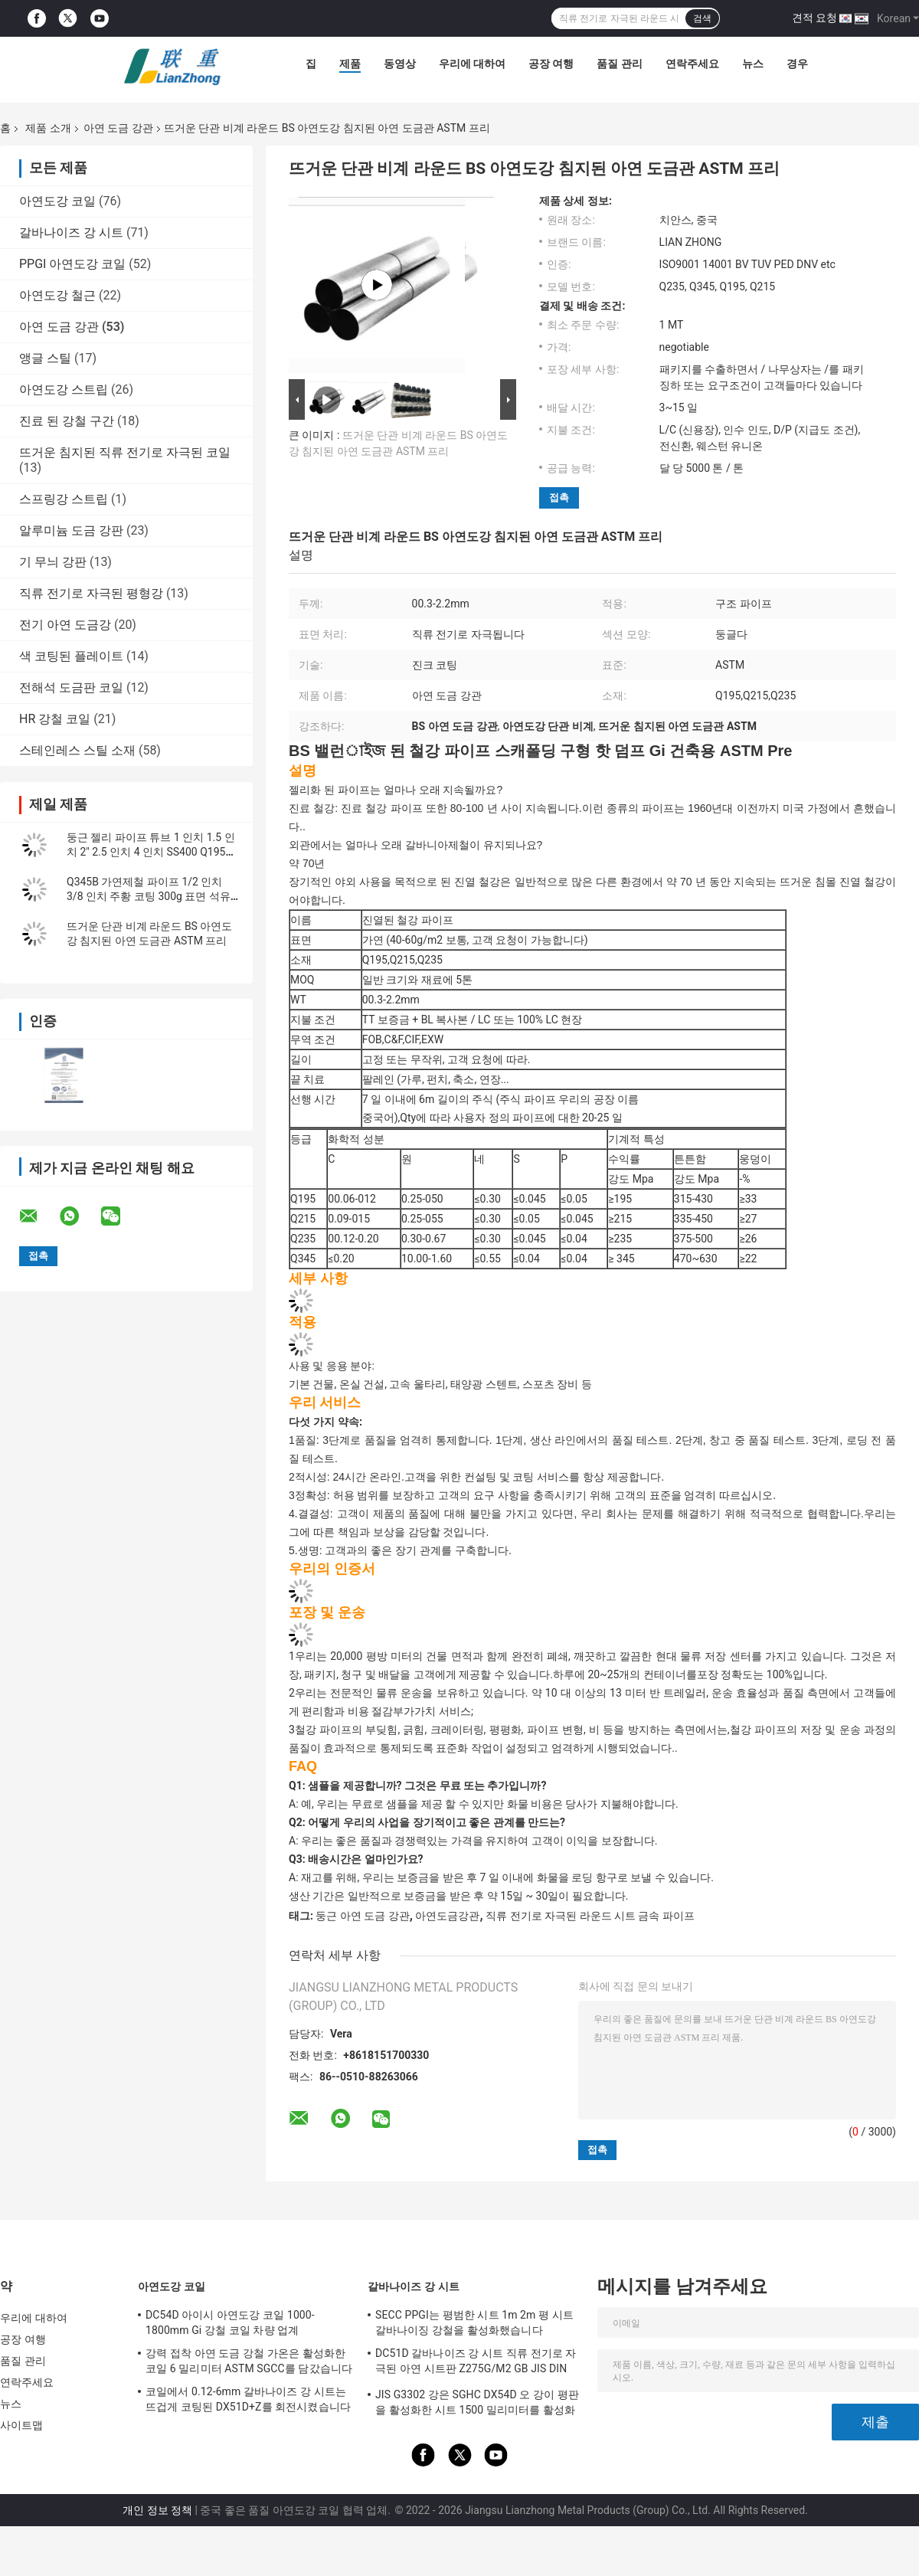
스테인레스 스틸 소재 (77, 750)
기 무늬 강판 (53, 562)
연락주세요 (692, 63)
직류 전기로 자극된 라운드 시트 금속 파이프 (590, 1916)
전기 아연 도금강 (65, 624)
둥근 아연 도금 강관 (362, 1916)
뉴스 (753, 63)
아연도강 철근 (57, 295)
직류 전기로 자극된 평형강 (91, 593)
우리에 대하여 (472, 63)
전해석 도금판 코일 (71, 687)
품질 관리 (619, 63)
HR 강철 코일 (54, 719)
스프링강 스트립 (63, 499)
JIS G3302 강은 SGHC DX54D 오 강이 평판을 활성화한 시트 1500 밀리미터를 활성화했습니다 (477, 2404)
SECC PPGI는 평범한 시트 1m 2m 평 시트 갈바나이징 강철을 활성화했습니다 (474, 2322)
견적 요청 (814, 17)
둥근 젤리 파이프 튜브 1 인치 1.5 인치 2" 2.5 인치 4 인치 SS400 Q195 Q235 (151, 851)
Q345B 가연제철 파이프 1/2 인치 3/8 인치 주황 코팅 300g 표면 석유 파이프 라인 (149, 896)
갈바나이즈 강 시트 (71, 232)
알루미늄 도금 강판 (71, 530)
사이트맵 (21, 2425)
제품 (350, 63)
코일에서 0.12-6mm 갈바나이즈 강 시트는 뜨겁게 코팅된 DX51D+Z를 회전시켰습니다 (248, 2399)
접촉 (559, 497)
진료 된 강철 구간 (66, 421)
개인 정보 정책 (157, 2510)
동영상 (400, 63)
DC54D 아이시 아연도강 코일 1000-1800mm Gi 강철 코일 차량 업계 (230, 2322)
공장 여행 (551, 63)
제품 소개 (47, 128)
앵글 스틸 (45, 358)
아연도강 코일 (57, 201)
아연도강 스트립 (63, 389)
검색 (702, 18)
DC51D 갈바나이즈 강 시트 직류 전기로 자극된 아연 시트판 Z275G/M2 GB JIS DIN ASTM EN (476, 2363)
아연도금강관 (447, 1916)
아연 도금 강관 (118, 128)
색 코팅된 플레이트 (71, 656)
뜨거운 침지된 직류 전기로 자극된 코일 (125, 452)
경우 (797, 63)
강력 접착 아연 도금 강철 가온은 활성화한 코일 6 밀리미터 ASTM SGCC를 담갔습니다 (249, 2361)
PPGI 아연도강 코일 (72, 264)
